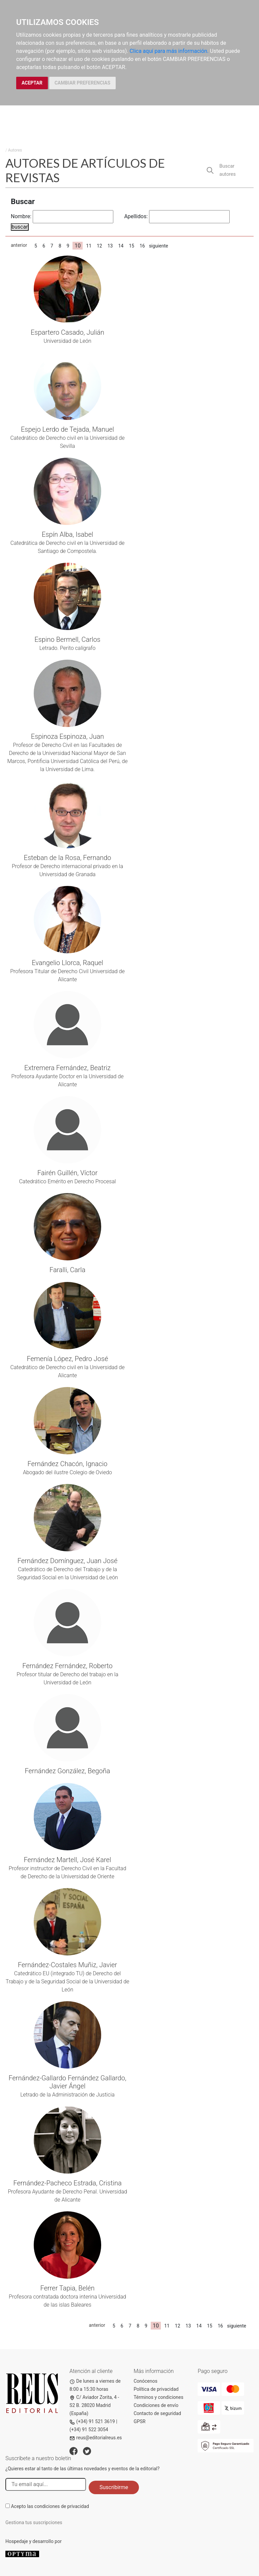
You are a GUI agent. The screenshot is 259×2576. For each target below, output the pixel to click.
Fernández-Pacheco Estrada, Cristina (67, 2183)
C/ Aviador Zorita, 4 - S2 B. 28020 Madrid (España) (94, 2405)
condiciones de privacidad (61, 2506)
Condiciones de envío (156, 2405)
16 (142, 246)
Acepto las (50, 2506)
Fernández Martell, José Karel (67, 1860)
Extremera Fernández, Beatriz (67, 1068)
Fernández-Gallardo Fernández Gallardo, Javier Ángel (67, 2082)
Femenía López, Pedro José (67, 1359)
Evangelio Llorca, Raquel (67, 963)
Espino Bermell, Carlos (67, 639)
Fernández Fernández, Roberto (67, 1666)
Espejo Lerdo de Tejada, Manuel (67, 429)
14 (120, 246)
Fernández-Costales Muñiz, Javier (67, 1965)
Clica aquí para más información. (169, 51)
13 (110, 246)
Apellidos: (136, 216)
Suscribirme (113, 2487)
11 (88, 246)
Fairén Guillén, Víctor (67, 1173)
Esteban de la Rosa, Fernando (67, 858)
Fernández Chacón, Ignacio (68, 1464)
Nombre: (21, 216)
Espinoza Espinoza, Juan (67, 736)
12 (99, 246)
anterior (19, 245)
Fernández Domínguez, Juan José (68, 1561)
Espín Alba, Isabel (67, 534)
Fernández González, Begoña (67, 1771)
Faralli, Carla (68, 1270)
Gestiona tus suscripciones (33, 2522)
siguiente (158, 246)
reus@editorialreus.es (95, 2437)
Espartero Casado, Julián (67, 332)
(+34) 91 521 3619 (92, 2421)
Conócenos (145, 2381)
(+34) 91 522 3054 (88, 2429)
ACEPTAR (32, 83)
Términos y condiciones (158, 2397)
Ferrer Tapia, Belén (67, 2288)
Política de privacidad (156, 2389)
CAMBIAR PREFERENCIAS (82, 83)
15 (131, 246)
